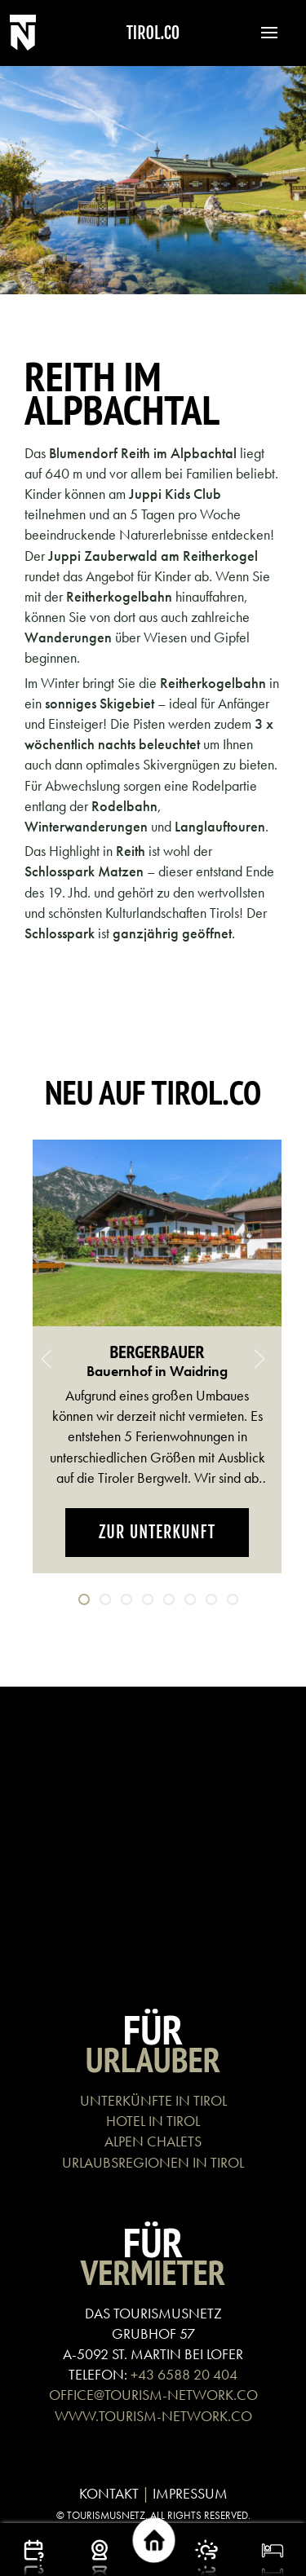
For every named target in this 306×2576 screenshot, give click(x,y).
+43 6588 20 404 (184, 2374)
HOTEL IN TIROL (153, 2120)
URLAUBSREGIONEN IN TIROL (153, 2162)
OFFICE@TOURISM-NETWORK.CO (153, 2394)
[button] (261, 32)
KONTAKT (109, 2493)
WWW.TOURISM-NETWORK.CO (153, 2415)
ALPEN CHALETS (153, 2141)
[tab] (84, 1599)
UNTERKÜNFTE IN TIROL (153, 2100)
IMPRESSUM (190, 2493)
